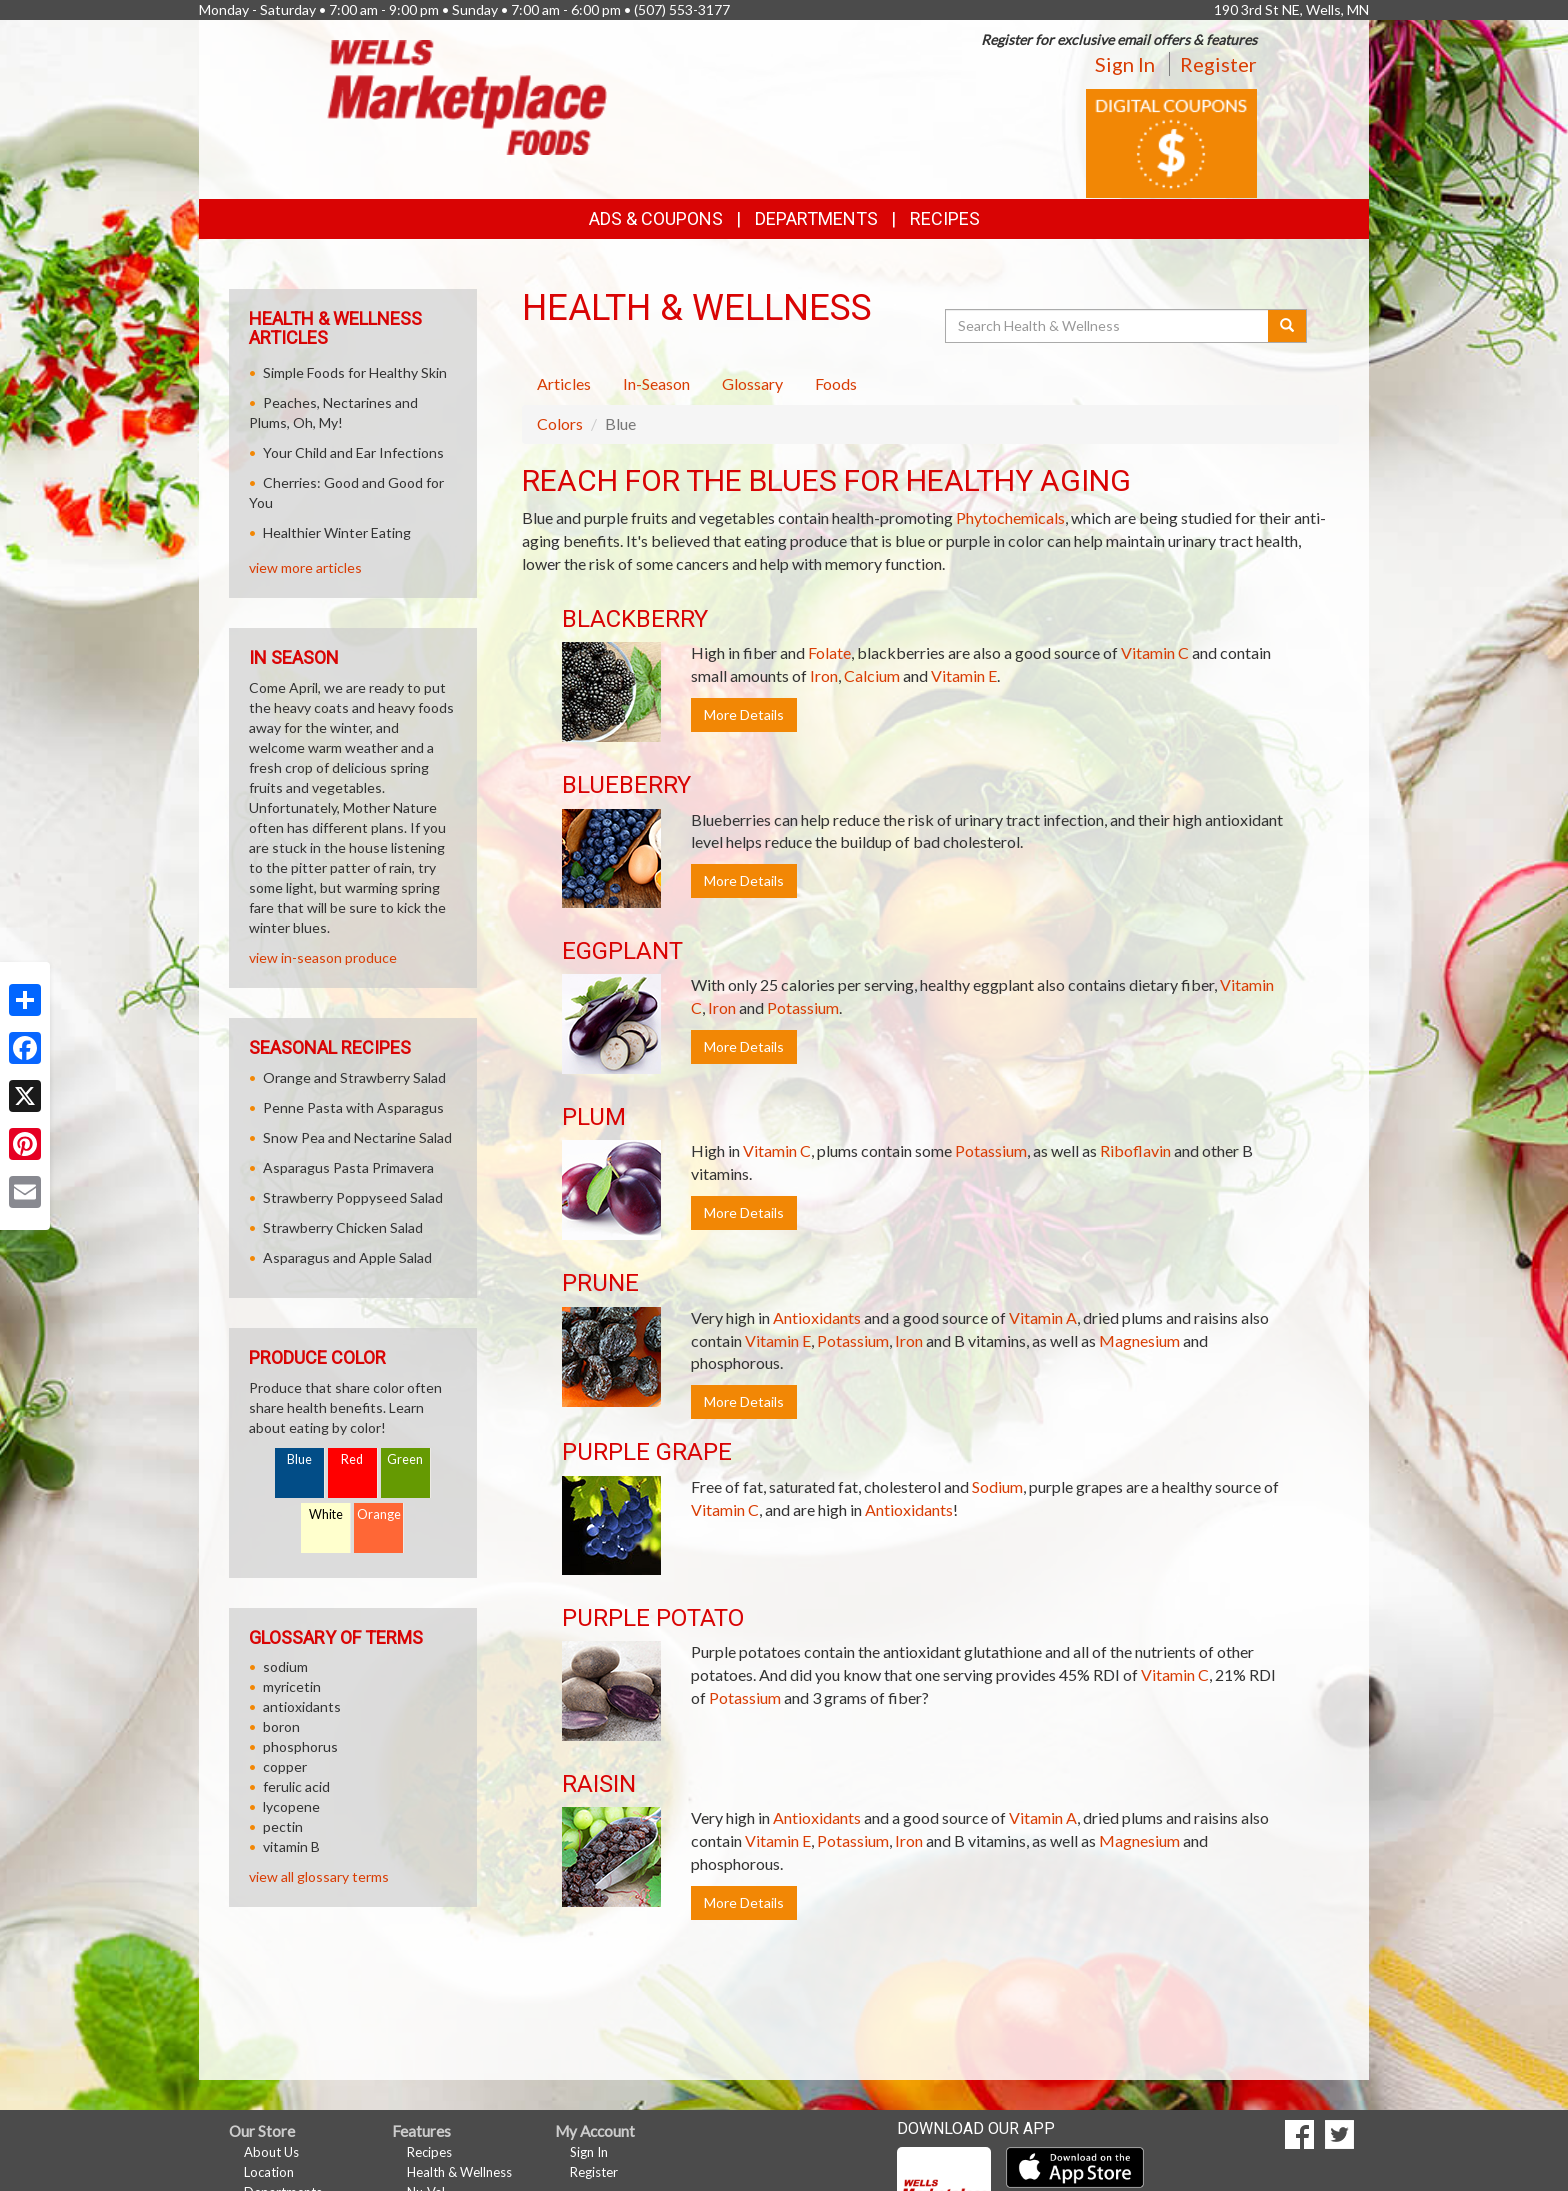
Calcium (872, 675)
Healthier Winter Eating (337, 532)
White (326, 1514)
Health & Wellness (459, 2172)
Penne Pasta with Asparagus (353, 1107)
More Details (744, 714)
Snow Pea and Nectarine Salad (357, 1137)
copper (285, 1766)
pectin (283, 1826)
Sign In (1125, 64)
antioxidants (302, 1706)
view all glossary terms (319, 1876)
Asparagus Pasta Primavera (348, 1167)
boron (281, 1726)
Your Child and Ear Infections (353, 452)
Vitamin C (1155, 652)
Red (352, 1459)
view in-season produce (323, 957)
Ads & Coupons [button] (656, 218)
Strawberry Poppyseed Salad (353, 1197)
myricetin (292, 1686)
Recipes (945, 218)
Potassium (803, 1007)
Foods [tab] (836, 383)
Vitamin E (964, 675)
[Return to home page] (467, 95)
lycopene (291, 1806)
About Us (271, 2152)
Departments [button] (816, 218)
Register (1218, 64)
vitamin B (291, 1846)
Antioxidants (817, 1317)
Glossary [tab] (752, 383)
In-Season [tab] (656, 383)
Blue (299, 1459)
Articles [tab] (564, 383)
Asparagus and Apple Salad (347, 1257)
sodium (285, 1666)
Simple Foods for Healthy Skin (355, 372)
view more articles (305, 567)
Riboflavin (1135, 1150)
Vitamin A (1043, 1317)
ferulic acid (296, 1786)
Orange (379, 1514)
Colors (560, 423)
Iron (824, 675)
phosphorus (300, 1746)
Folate (829, 652)
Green (405, 1459)
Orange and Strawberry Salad (354, 1077)
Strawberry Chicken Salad (343, 1227)
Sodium (997, 1486)
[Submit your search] (1287, 326)
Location (269, 2172)
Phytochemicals (1010, 517)
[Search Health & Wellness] (1108, 326)
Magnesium (1139, 1340)
